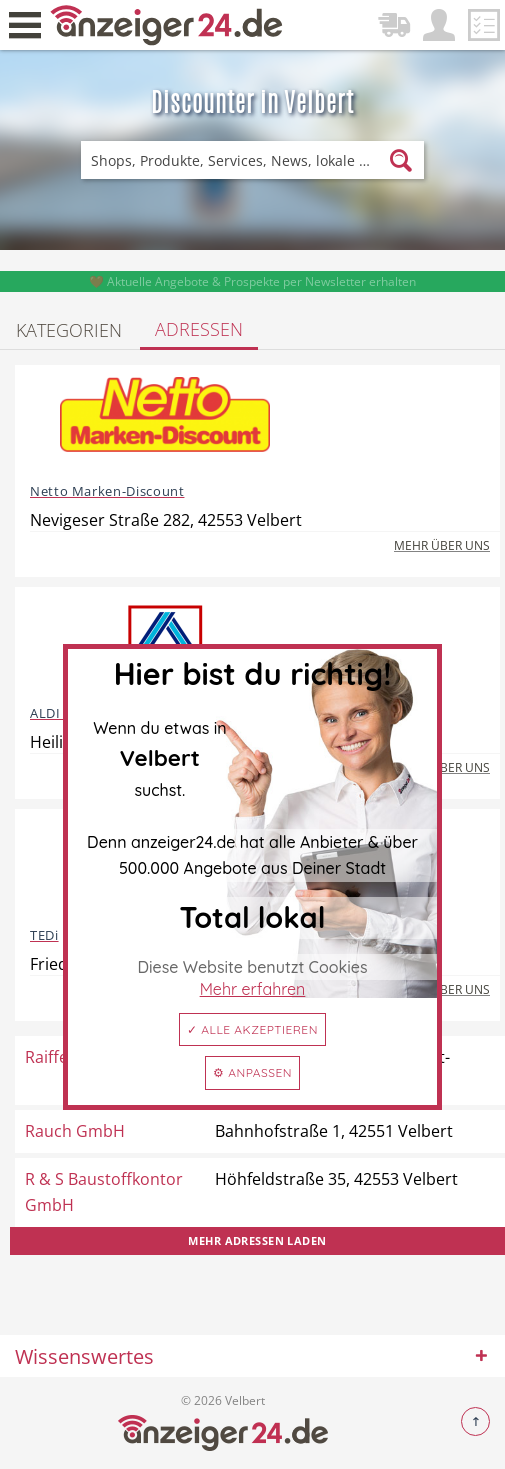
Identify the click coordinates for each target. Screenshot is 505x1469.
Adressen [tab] (199, 329)
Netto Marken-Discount (107, 491)
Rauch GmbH (75, 1131)
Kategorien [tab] (69, 330)
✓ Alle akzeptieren (252, 1029)
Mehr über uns (442, 545)
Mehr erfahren (253, 989)
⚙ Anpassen (252, 1072)
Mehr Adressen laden (257, 1240)
